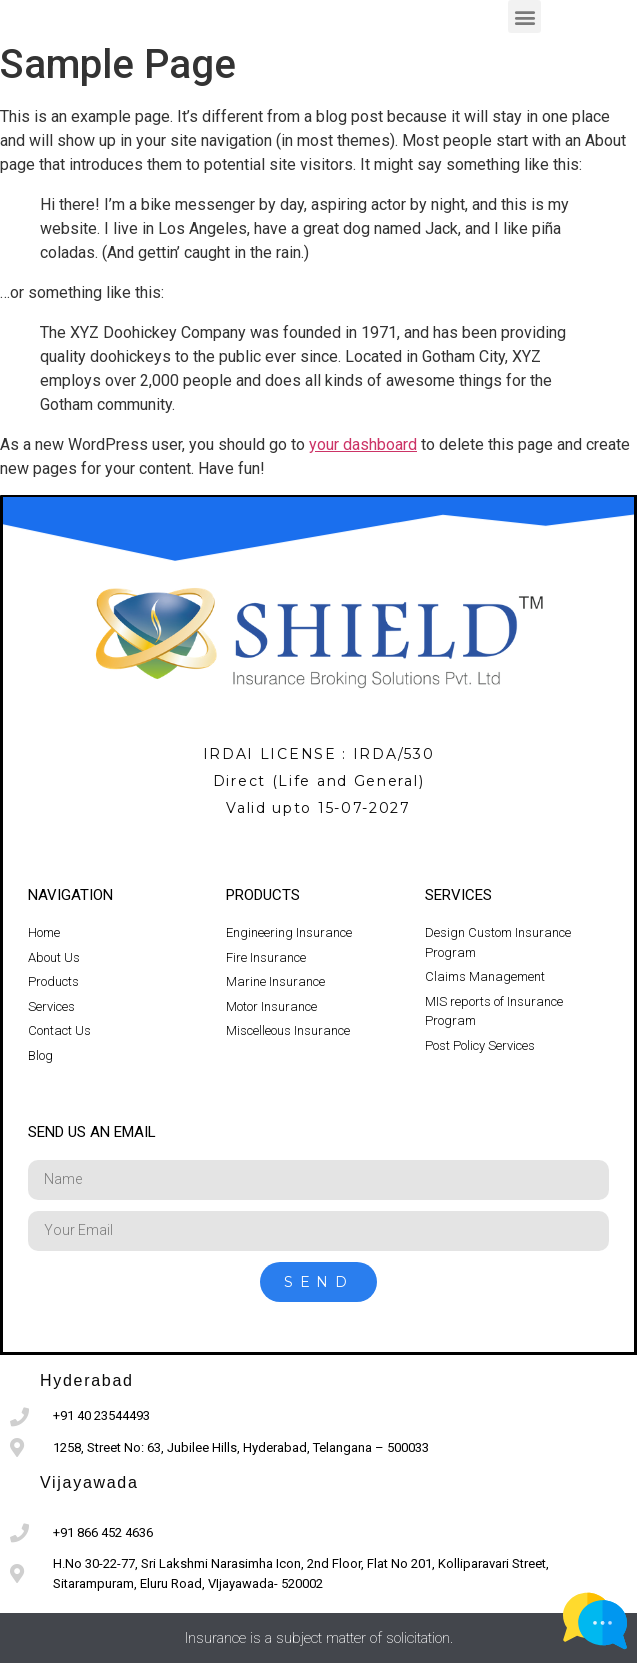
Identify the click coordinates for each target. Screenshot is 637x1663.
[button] (524, 16)
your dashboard (363, 444)
